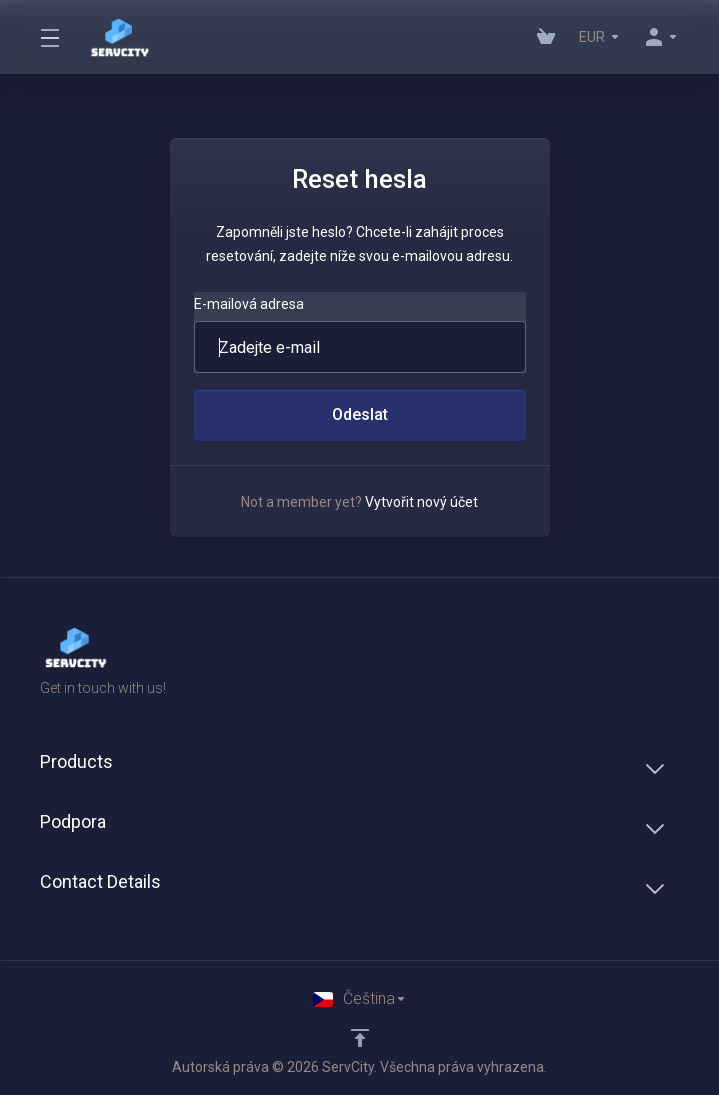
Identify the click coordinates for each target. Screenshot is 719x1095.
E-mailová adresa (249, 304)
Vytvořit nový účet (421, 502)
